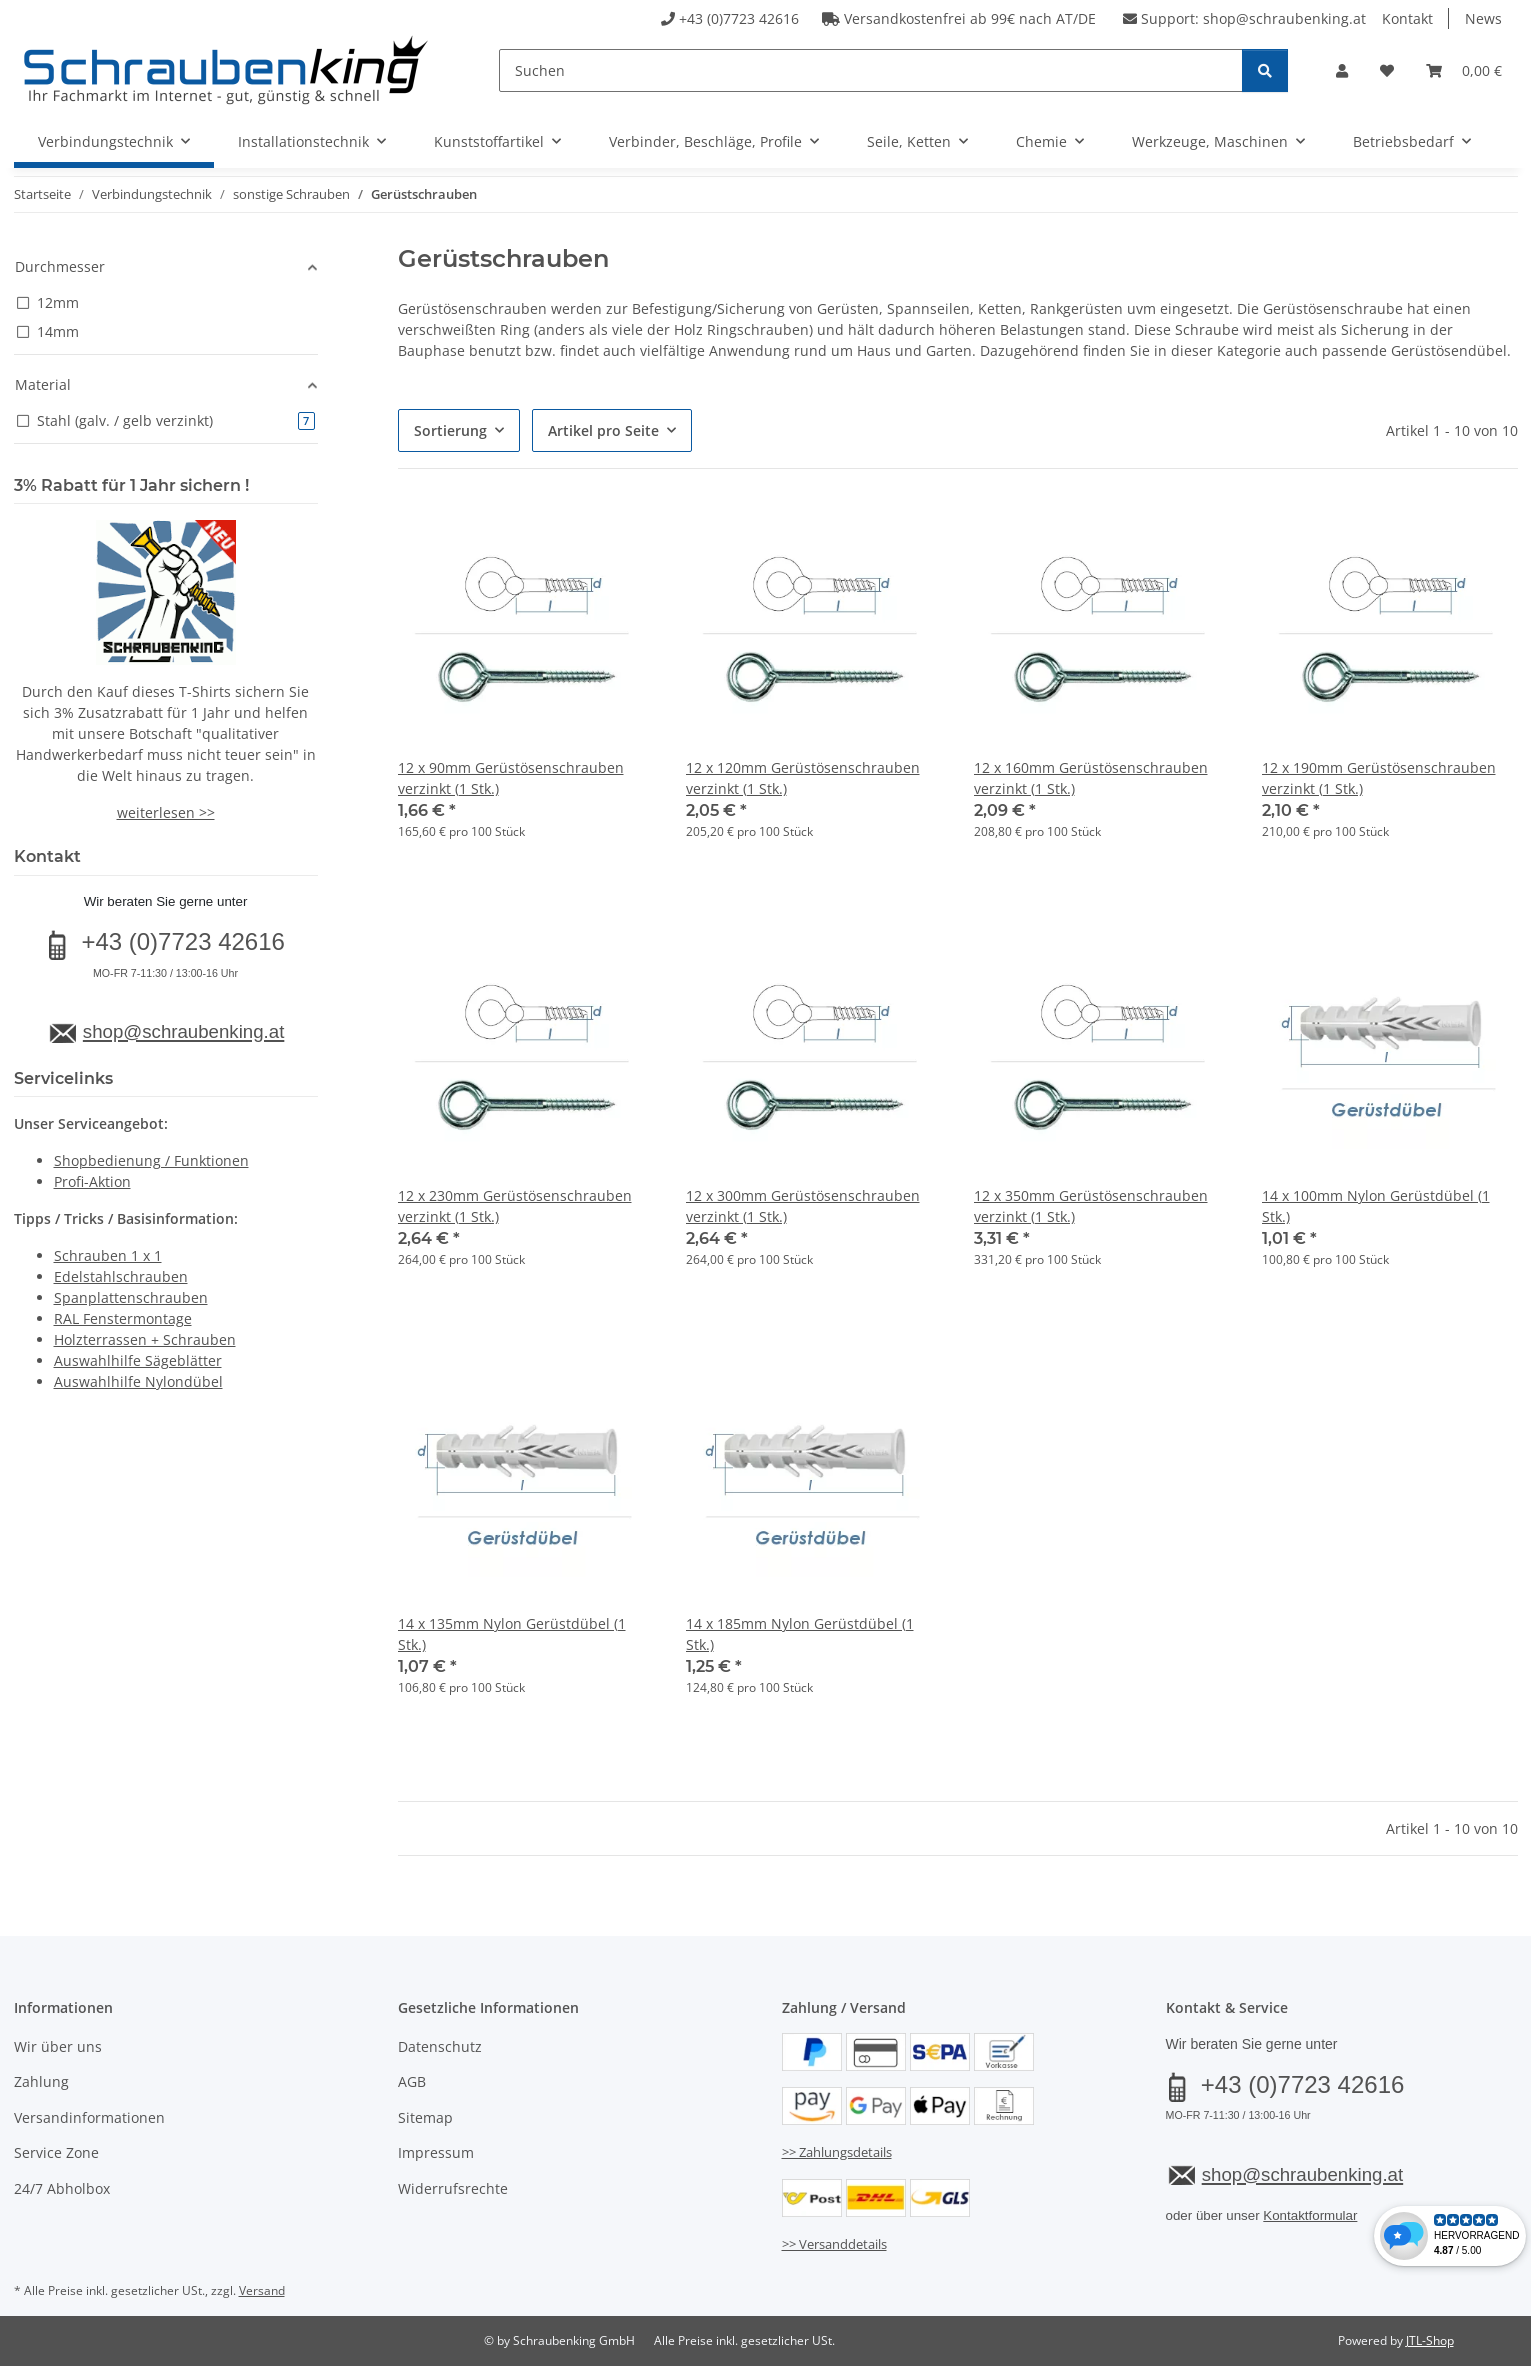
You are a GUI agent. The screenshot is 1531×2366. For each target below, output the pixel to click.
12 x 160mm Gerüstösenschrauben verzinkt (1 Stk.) (1091, 778)
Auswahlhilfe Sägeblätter (138, 1360)
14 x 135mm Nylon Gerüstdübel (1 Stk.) (512, 1634)
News (1483, 18)
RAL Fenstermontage (123, 1318)
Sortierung (450, 430)
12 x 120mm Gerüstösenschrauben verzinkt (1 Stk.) (803, 778)
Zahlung (41, 2081)
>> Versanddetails (834, 2244)
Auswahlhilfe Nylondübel (138, 1381)
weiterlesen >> (166, 812)
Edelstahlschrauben (121, 1276)
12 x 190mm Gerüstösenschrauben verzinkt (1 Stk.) (1379, 778)
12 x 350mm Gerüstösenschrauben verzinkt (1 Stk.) (1091, 1206)
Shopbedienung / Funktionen (151, 1160)
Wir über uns (58, 2046)
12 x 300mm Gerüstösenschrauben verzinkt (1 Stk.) (803, 1206)
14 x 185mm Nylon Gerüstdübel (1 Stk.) (800, 1634)
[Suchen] (870, 70)
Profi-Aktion (92, 1181)
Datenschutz (440, 2046)
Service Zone (56, 2152)
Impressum (436, 2152)
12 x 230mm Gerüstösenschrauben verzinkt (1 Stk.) (515, 1206)
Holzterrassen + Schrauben (145, 1339)
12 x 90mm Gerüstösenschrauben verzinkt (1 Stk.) (511, 778)
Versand (262, 2290)
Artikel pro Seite (603, 430)
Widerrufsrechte (453, 2188)
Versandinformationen (89, 2117)
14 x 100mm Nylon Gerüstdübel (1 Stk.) (1376, 1206)
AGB (412, 2081)
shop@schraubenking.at (1284, 18)
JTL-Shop (1430, 2340)
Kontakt (1407, 18)
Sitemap (425, 2117)
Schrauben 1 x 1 (108, 1255)
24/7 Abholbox (62, 2188)
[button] (1342, 70)
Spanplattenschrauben (131, 1297)
